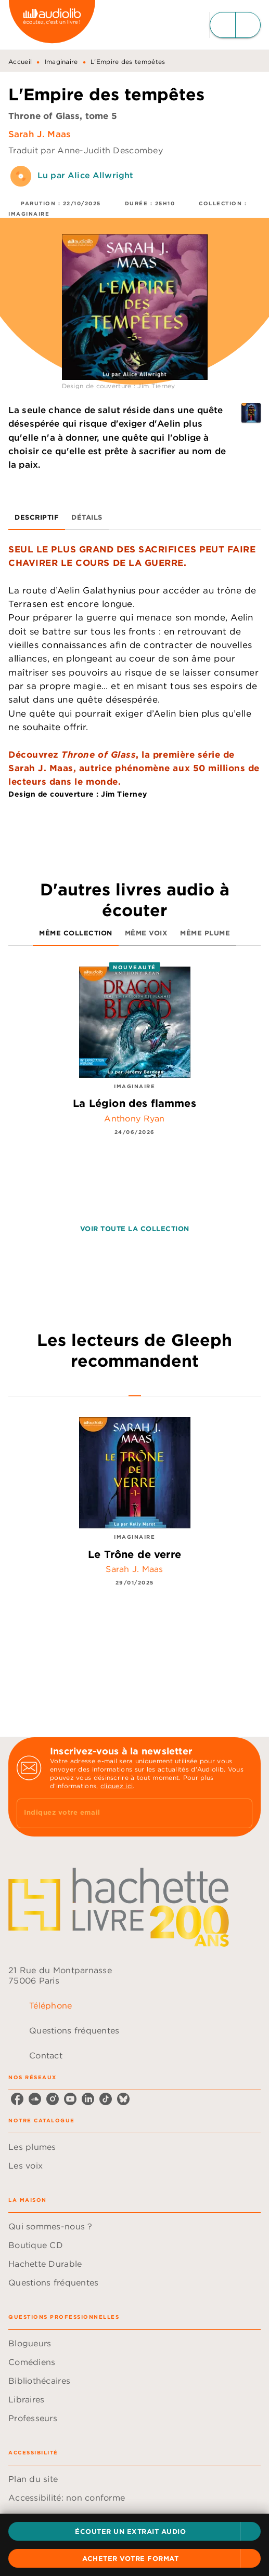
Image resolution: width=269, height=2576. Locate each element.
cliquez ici (116, 1786)
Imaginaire (61, 61)
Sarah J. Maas (39, 134)
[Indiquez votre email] (121, 1813)
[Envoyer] (239, 1813)
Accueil (20, 61)
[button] (134, 2531)
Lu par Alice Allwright (85, 175)
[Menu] (235, 25)
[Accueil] (52, 24)
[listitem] (17, 2099)
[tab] (36, 517)
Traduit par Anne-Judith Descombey (85, 150)
